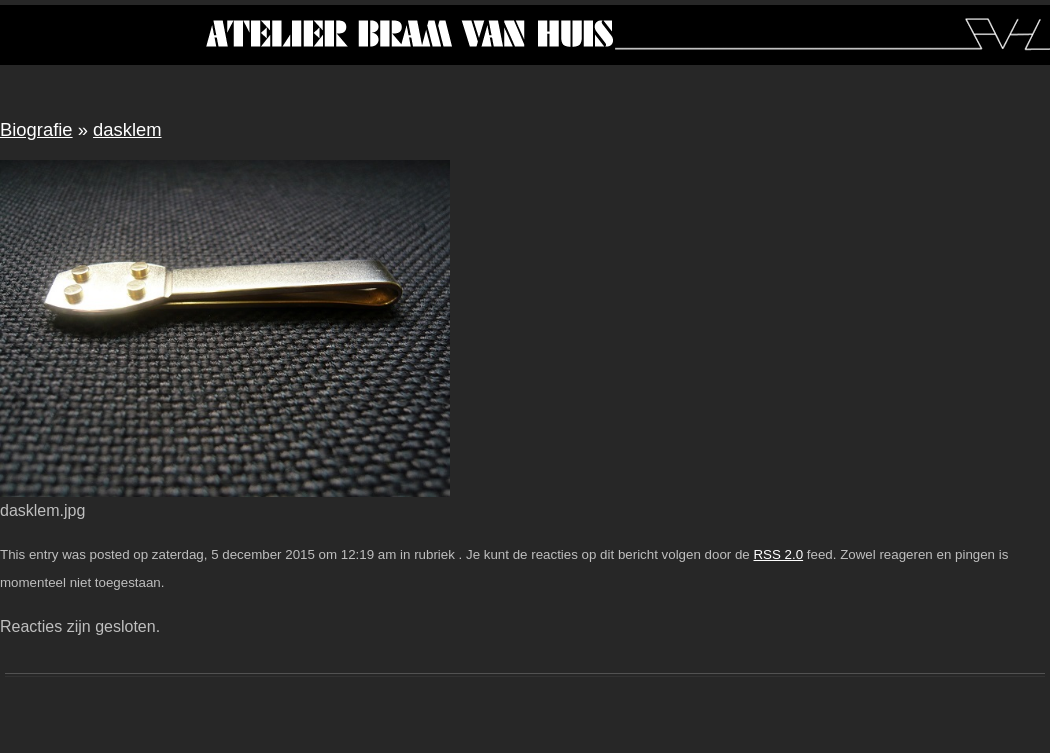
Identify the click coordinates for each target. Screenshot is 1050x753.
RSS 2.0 (778, 554)
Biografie (36, 129)
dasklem (127, 129)
